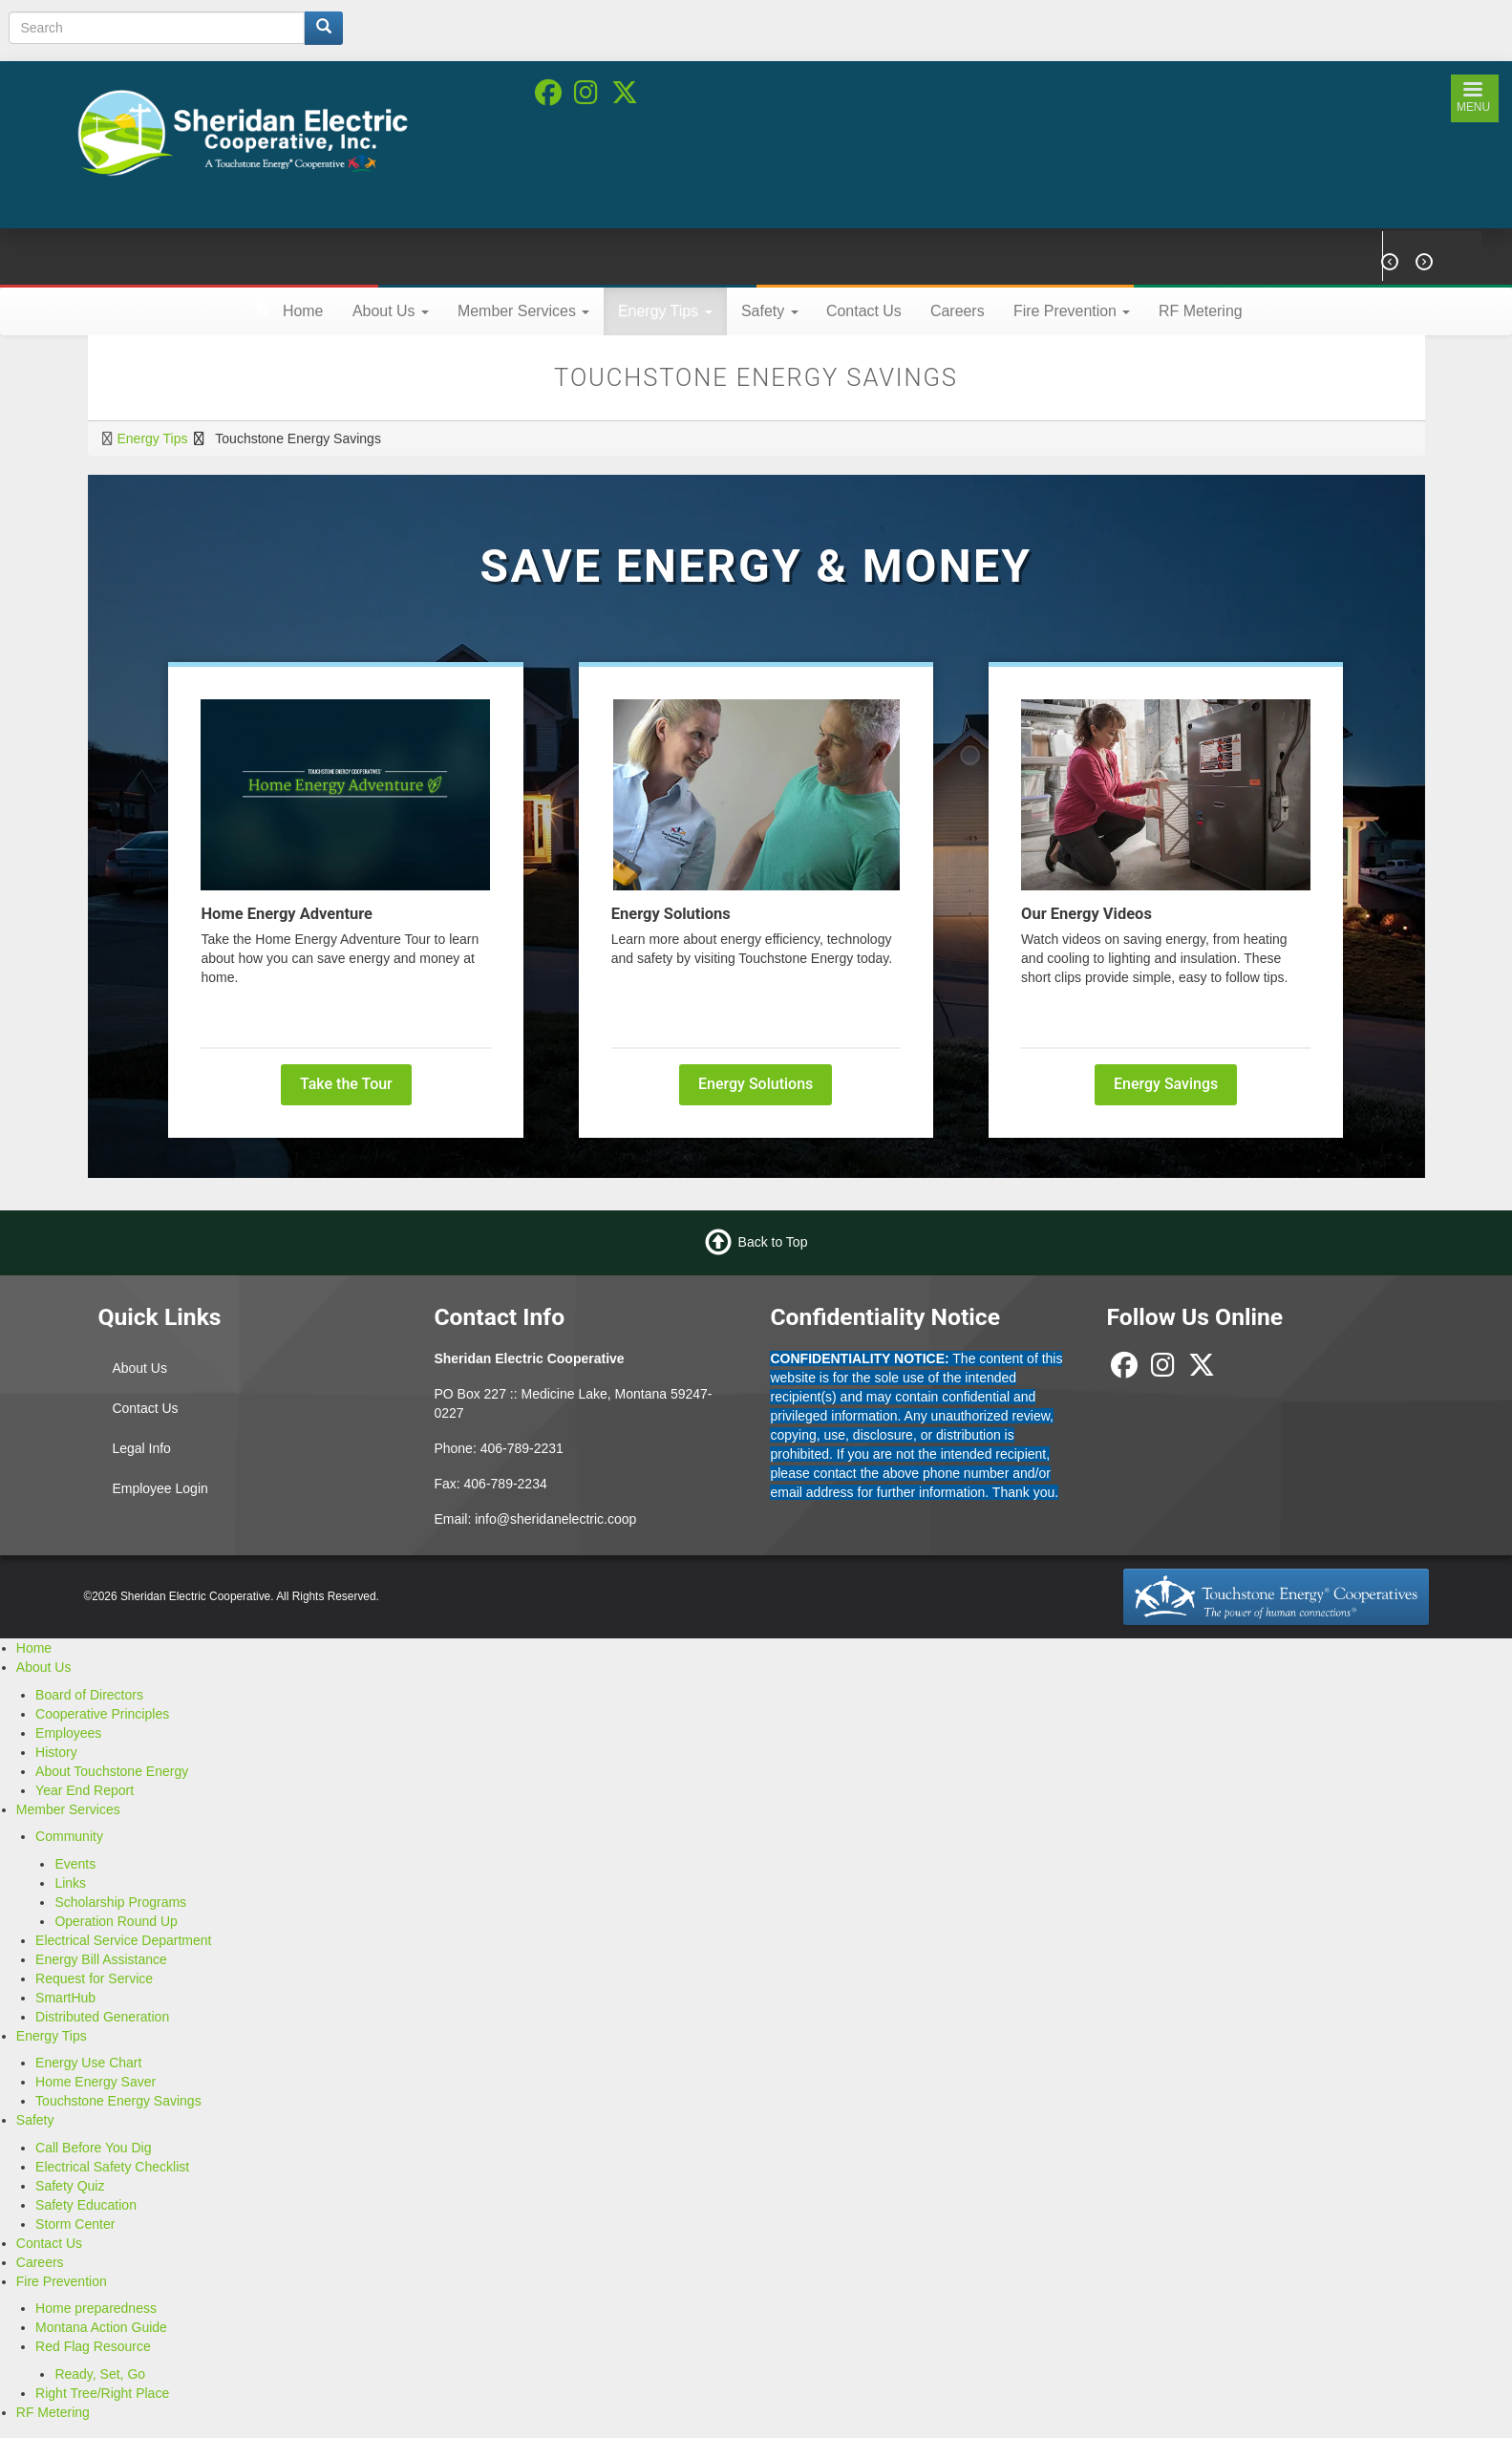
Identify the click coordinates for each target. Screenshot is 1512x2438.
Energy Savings (1166, 1084)
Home (303, 311)
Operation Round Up (115, 1921)
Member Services (523, 311)
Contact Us (864, 311)
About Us (390, 311)
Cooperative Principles (102, 1714)
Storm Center (75, 2224)
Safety (770, 311)
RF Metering (1201, 311)
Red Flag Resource (93, 2346)
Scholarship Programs (120, 1902)
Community (69, 1836)
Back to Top (773, 1242)
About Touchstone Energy (111, 1771)
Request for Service (94, 1978)
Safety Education (86, 2205)
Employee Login (159, 1488)
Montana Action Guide (101, 2327)
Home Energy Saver (95, 2081)
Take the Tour (346, 1084)
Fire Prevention (1071, 311)
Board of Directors (89, 1694)
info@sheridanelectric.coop (555, 1519)
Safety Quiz (69, 2185)
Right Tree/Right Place (102, 2393)
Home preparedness (96, 2308)
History (56, 1752)
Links (70, 1883)
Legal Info (141, 1448)
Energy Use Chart (88, 2062)
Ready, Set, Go (99, 2374)
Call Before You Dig (93, 2147)
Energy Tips (665, 311)
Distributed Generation (102, 2016)
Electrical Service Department (123, 1940)
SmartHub (65, 1997)
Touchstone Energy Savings (118, 2100)
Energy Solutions (755, 1084)
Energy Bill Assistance (101, 1959)
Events (75, 1863)
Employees (68, 1733)
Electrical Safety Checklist (112, 2166)
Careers (957, 311)
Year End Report (84, 1790)
